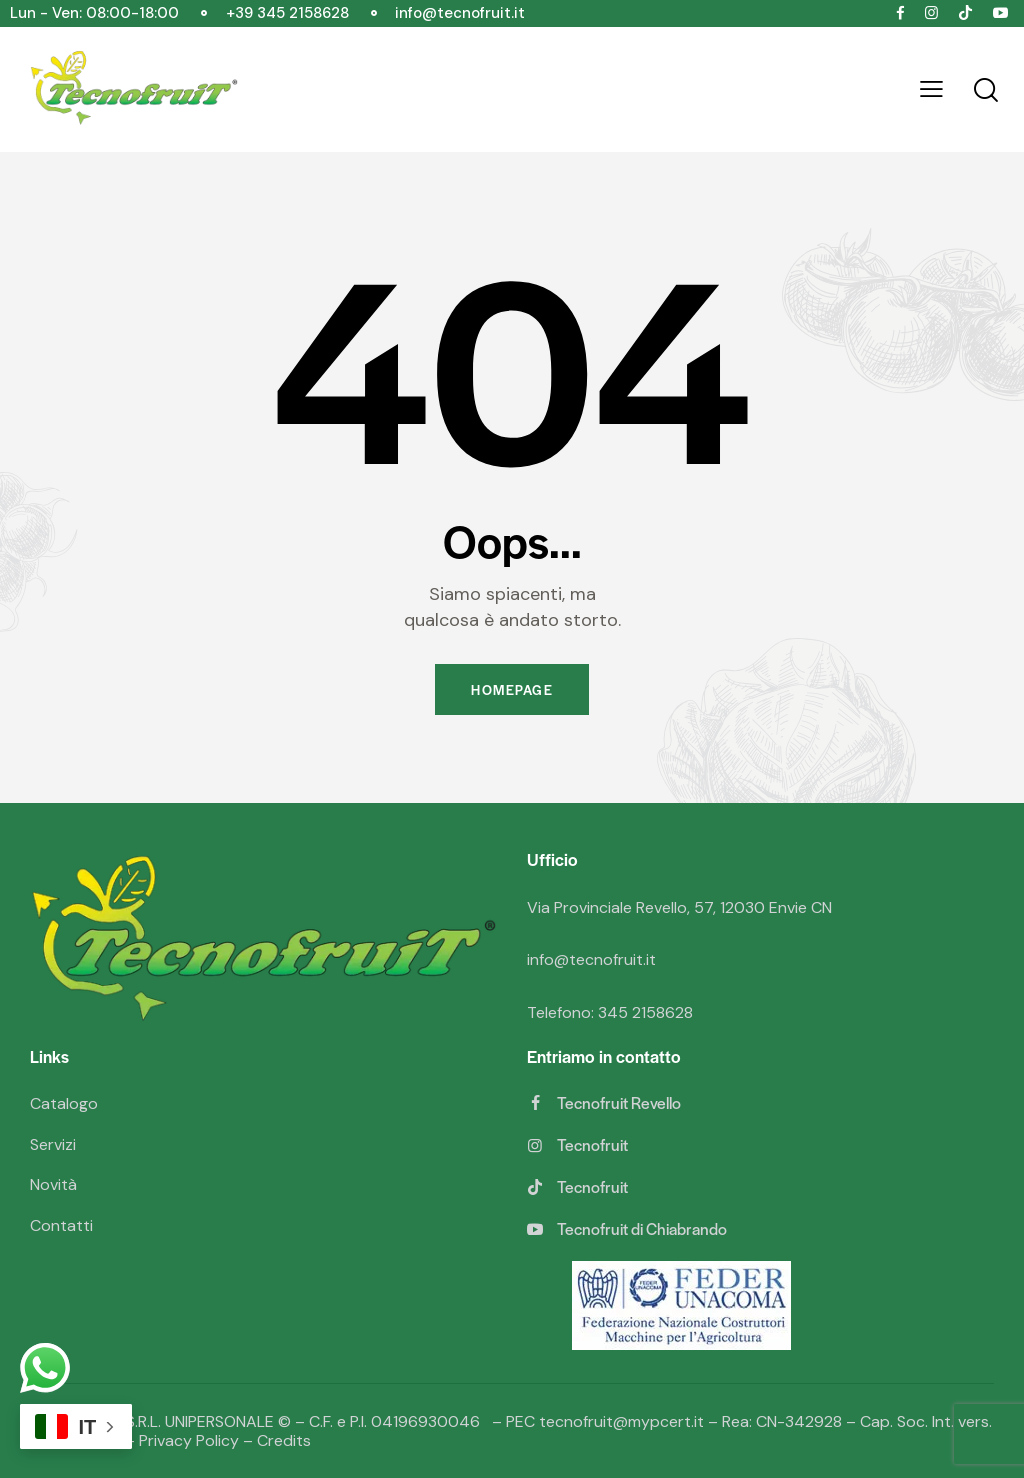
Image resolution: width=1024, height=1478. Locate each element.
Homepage (512, 689)
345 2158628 (645, 1012)
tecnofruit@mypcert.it (621, 1421)
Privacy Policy (189, 1440)
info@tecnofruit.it (591, 959)
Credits (284, 1440)
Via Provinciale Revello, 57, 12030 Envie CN (679, 907)
